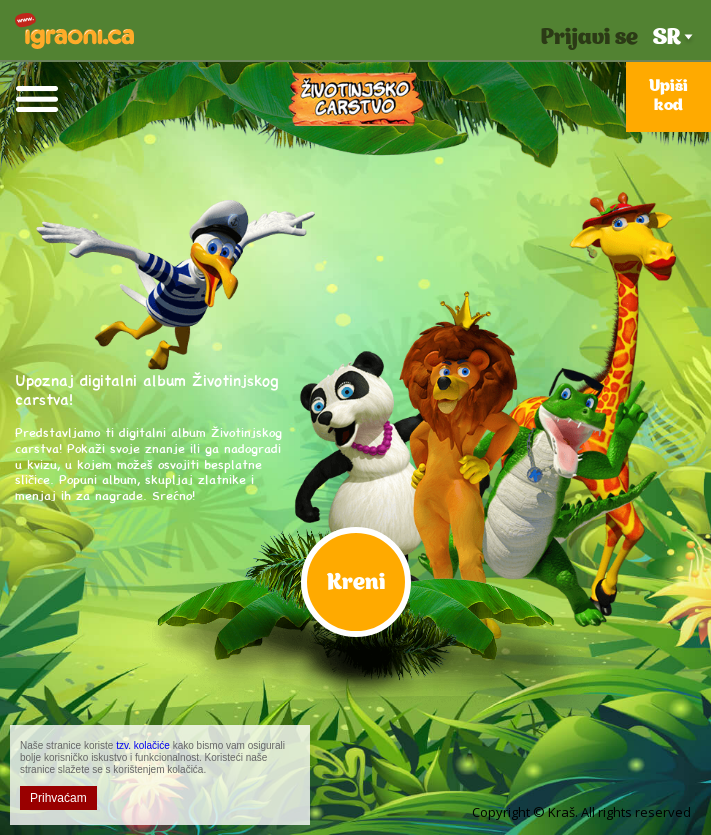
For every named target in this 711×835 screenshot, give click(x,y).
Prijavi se (589, 38)
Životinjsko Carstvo (356, 99)
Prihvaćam (58, 798)
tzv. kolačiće (143, 745)
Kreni (356, 583)
